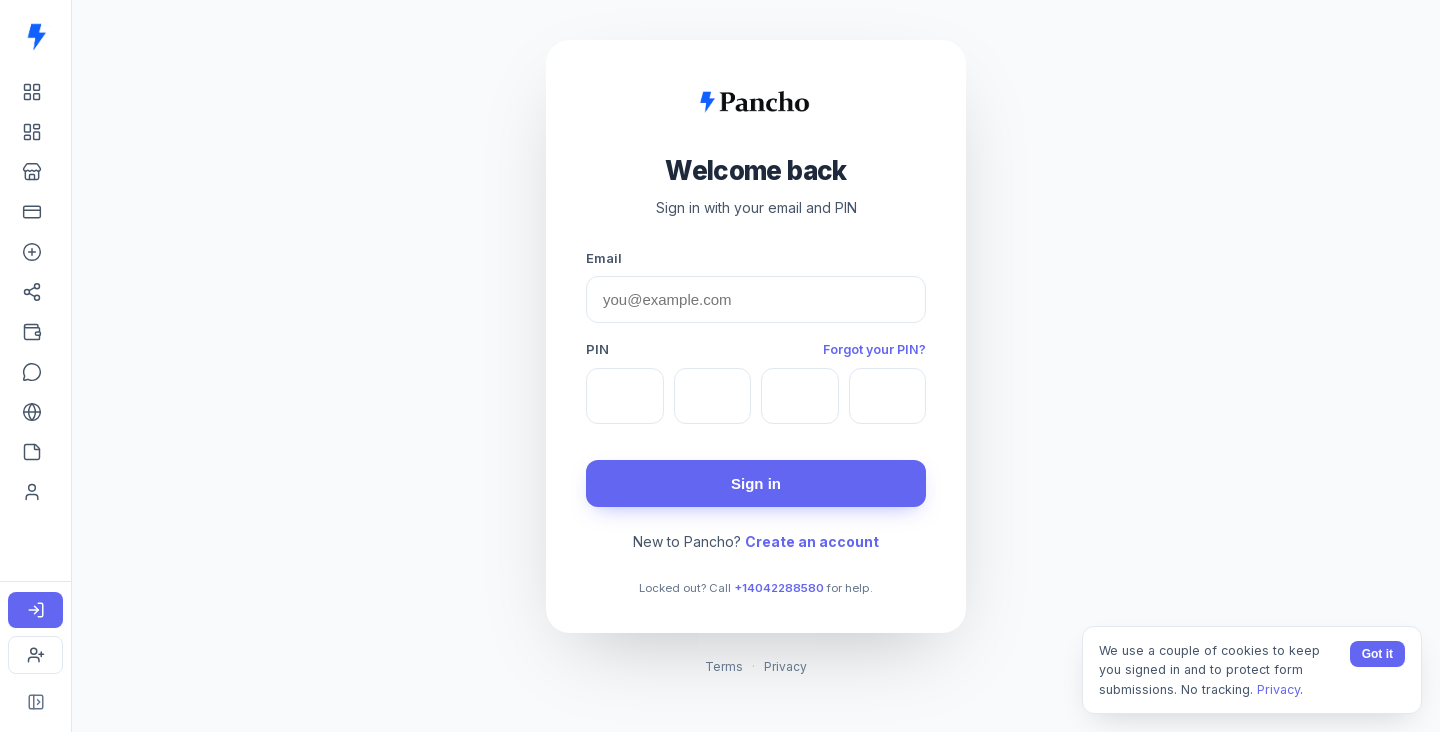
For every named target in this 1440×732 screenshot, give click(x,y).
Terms (724, 666)
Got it (1377, 654)
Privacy (785, 666)
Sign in (756, 483)
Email (604, 258)
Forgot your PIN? (874, 349)
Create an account (812, 541)
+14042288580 (779, 588)
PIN (597, 349)
